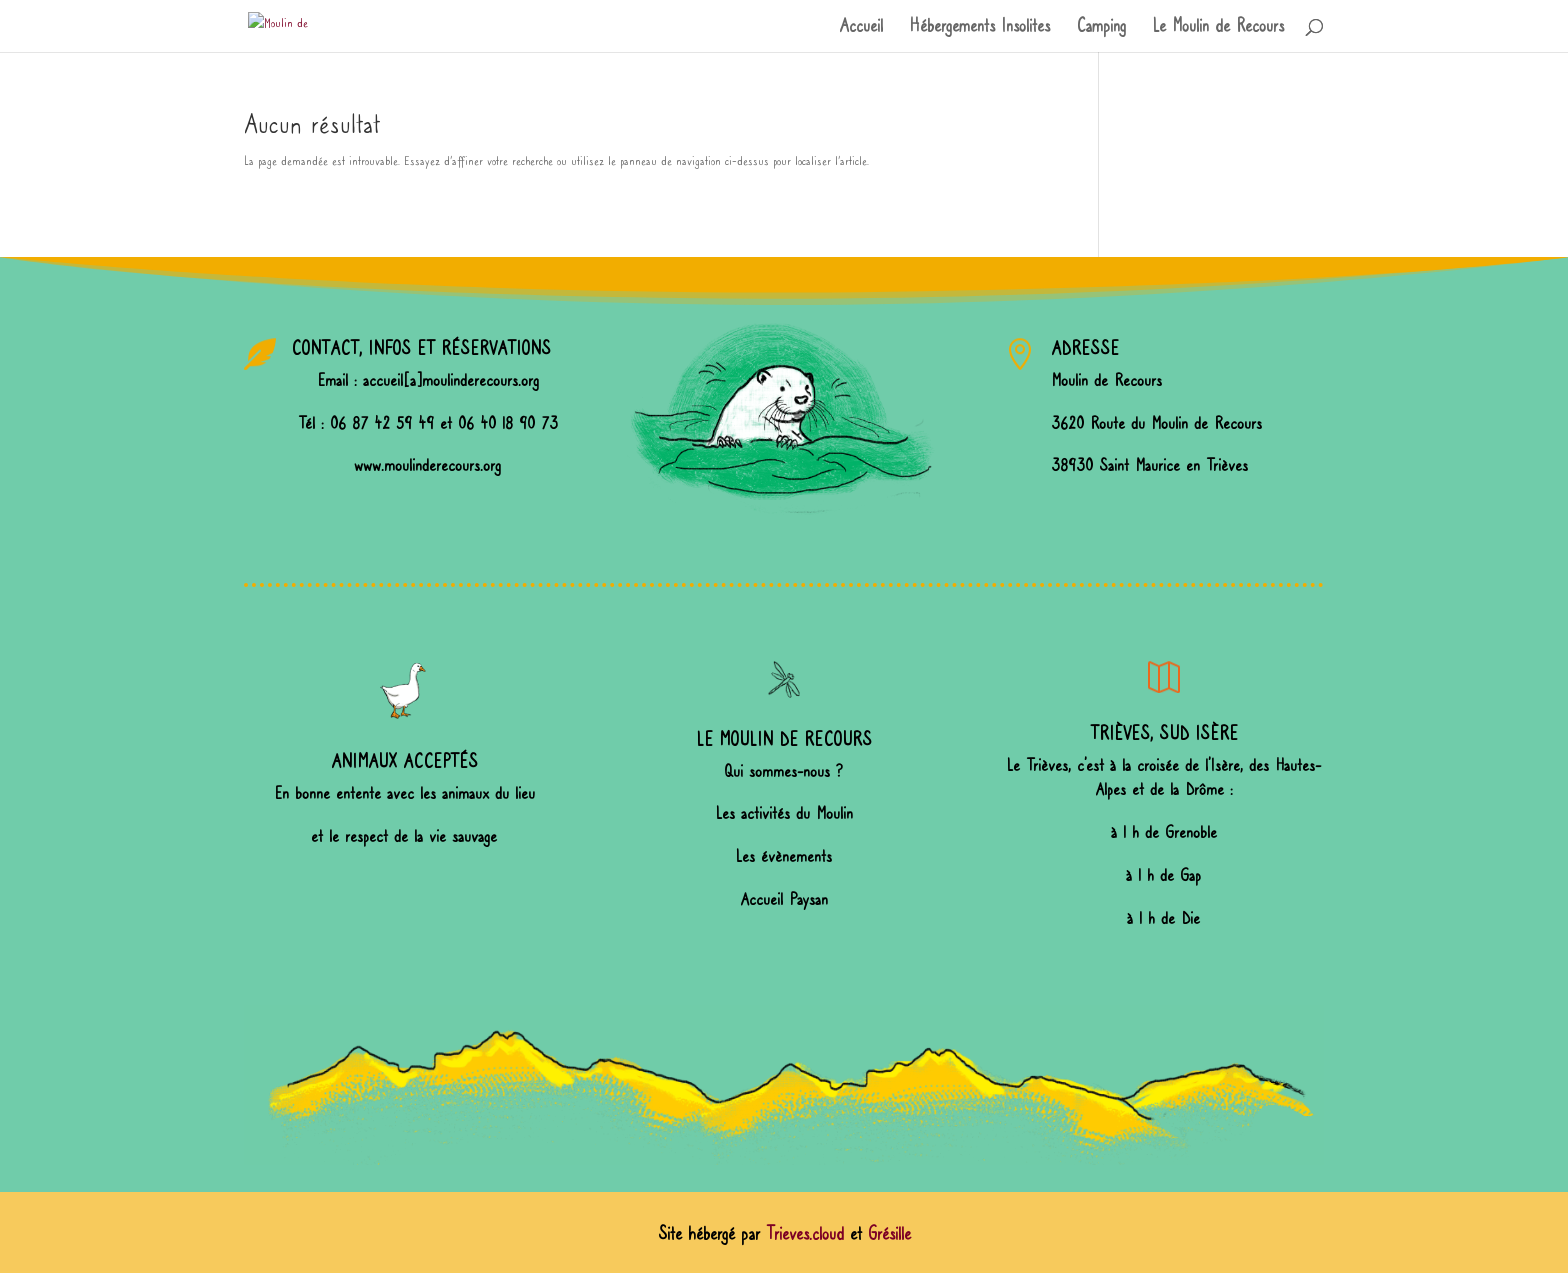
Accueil (861, 28)
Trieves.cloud (805, 1234)
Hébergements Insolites (979, 28)
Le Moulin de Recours (1218, 28)
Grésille (889, 1234)
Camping (1101, 28)
